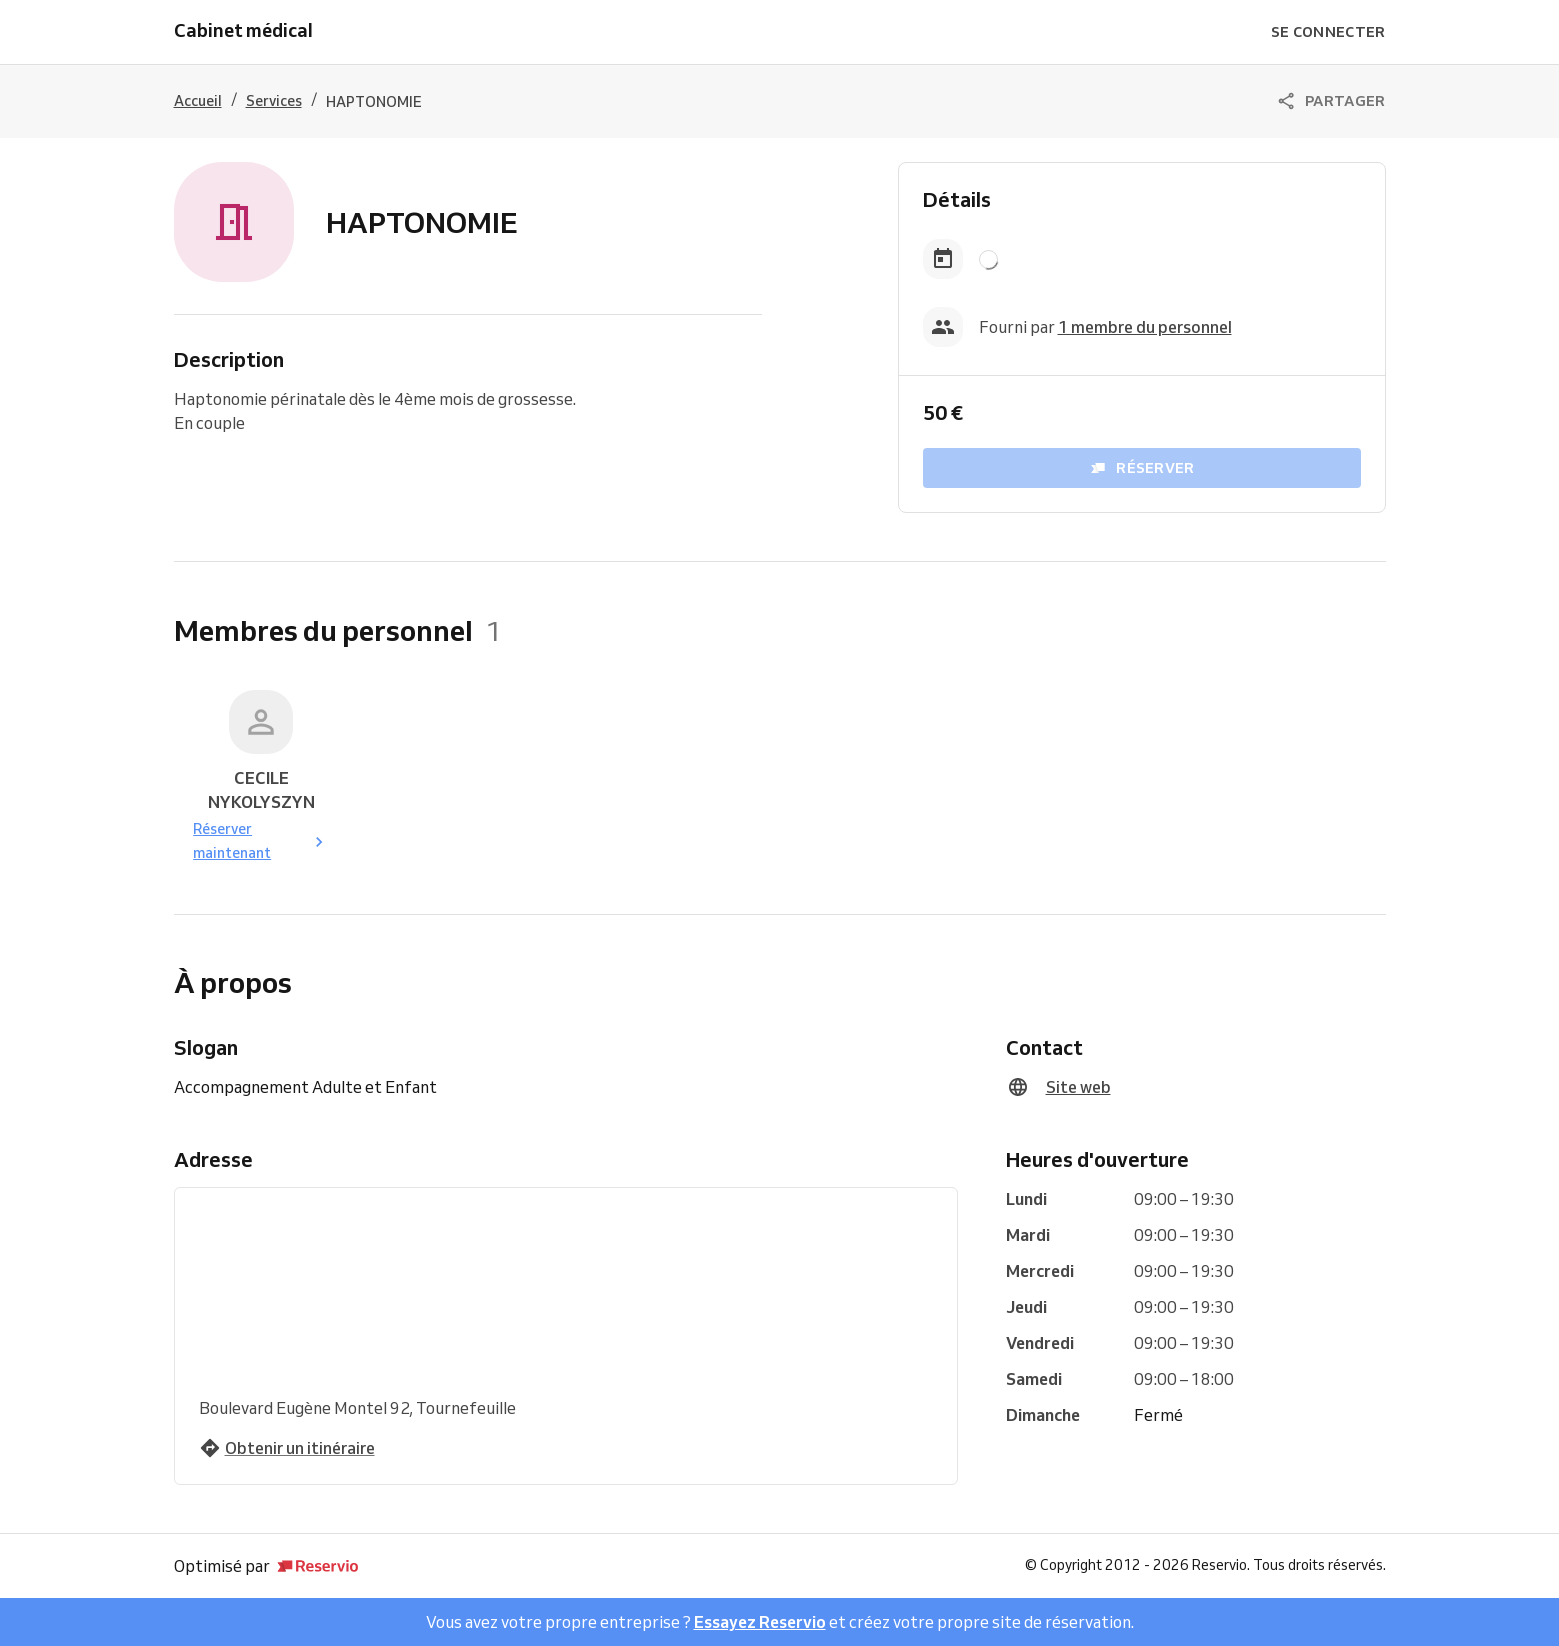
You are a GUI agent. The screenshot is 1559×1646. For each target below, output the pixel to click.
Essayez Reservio (760, 1622)
